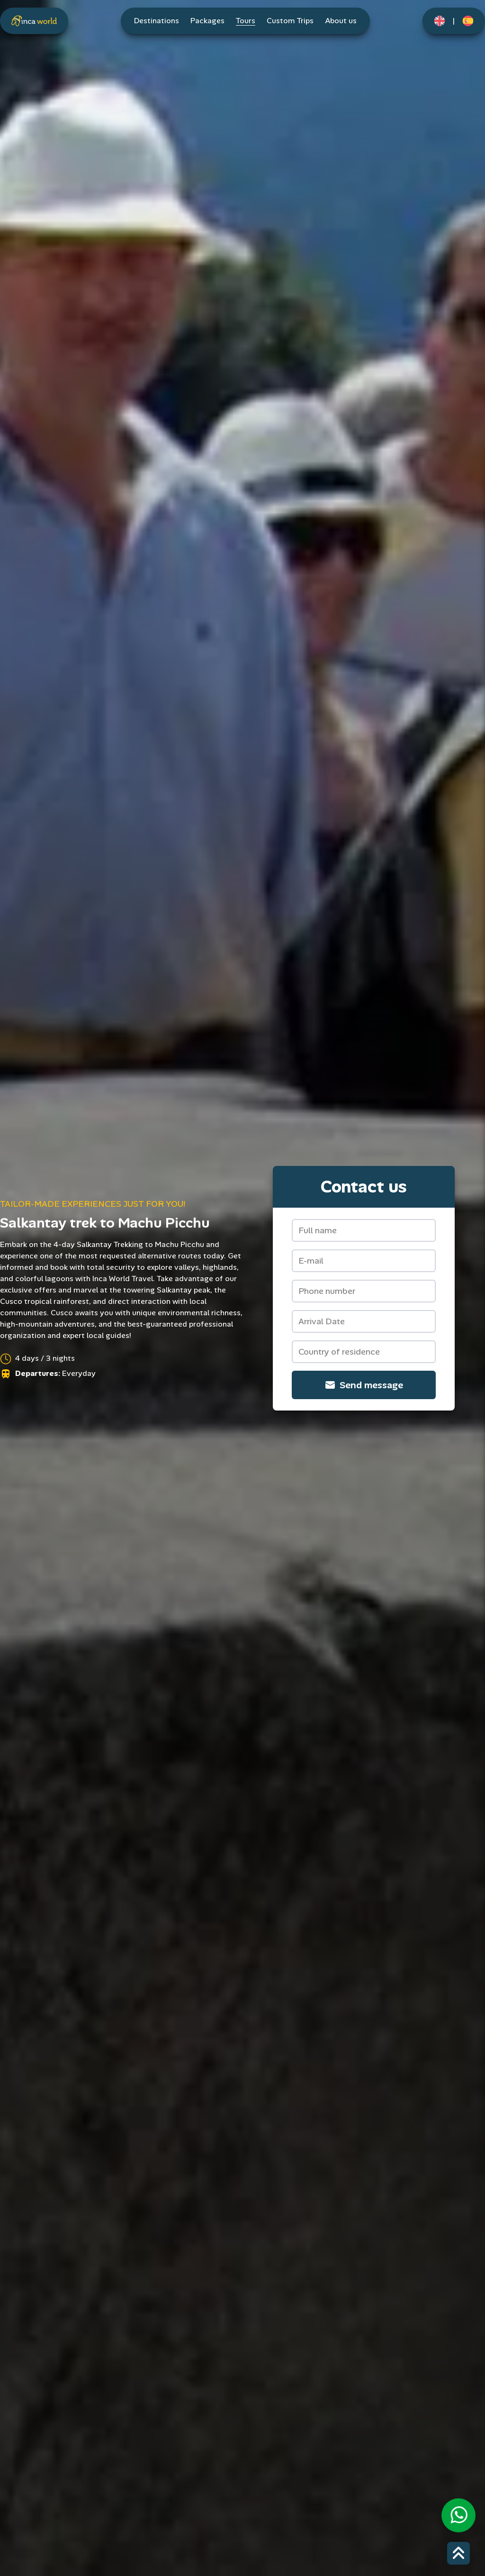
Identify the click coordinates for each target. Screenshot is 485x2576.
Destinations (156, 21)
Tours (245, 21)
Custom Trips (290, 21)
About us (341, 21)
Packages (207, 21)
